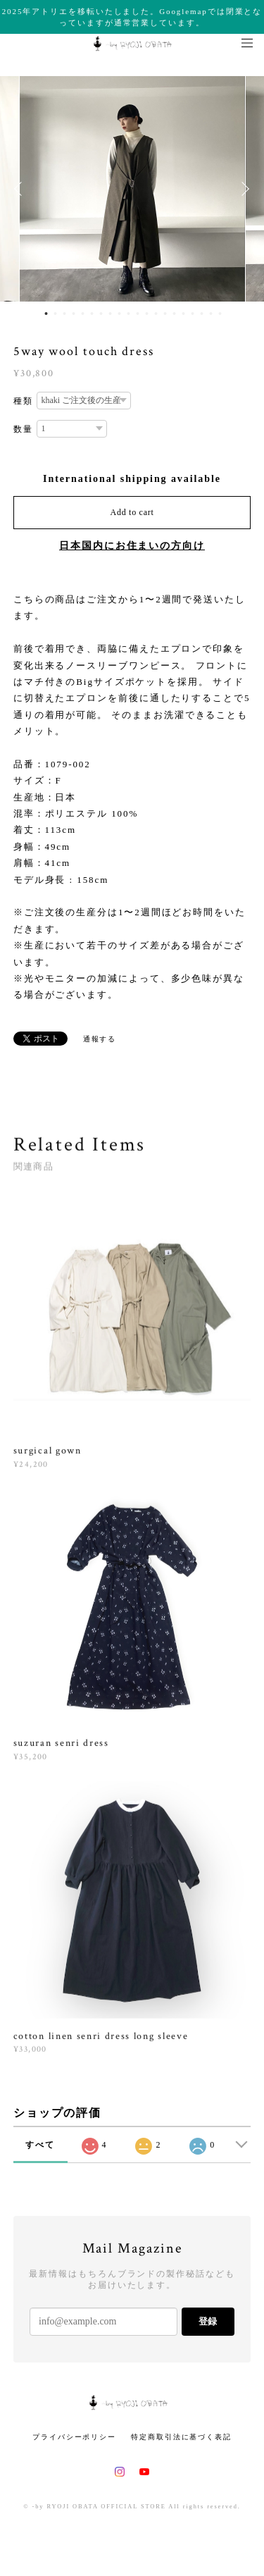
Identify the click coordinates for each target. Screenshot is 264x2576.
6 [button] (92, 313)
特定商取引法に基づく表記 (181, 2437)
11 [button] (138, 313)
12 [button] (147, 313)
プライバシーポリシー (74, 2437)
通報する (100, 1039)
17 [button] (192, 313)
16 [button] (183, 313)
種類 (23, 401)
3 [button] (64, 313)
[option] (132, 189)
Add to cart (132, 512)
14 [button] (165, 313)
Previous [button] (21, 189)
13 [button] (156, 313)
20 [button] (220, 313)
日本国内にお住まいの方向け (132, 545)
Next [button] (243, 189)
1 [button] (46, 313)
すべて (40, 2145)
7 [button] (101, 313)
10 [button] (128, 313)
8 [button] (110, 313)
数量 (23, 429)
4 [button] (74, 313)
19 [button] (211, 313)
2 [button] (55, 313)
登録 (208, 2321)
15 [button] (174, 313)
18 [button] (202, 313)
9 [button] (119, 313)
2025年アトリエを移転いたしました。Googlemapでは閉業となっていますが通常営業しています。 (132, 17)
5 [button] (83, 313)
